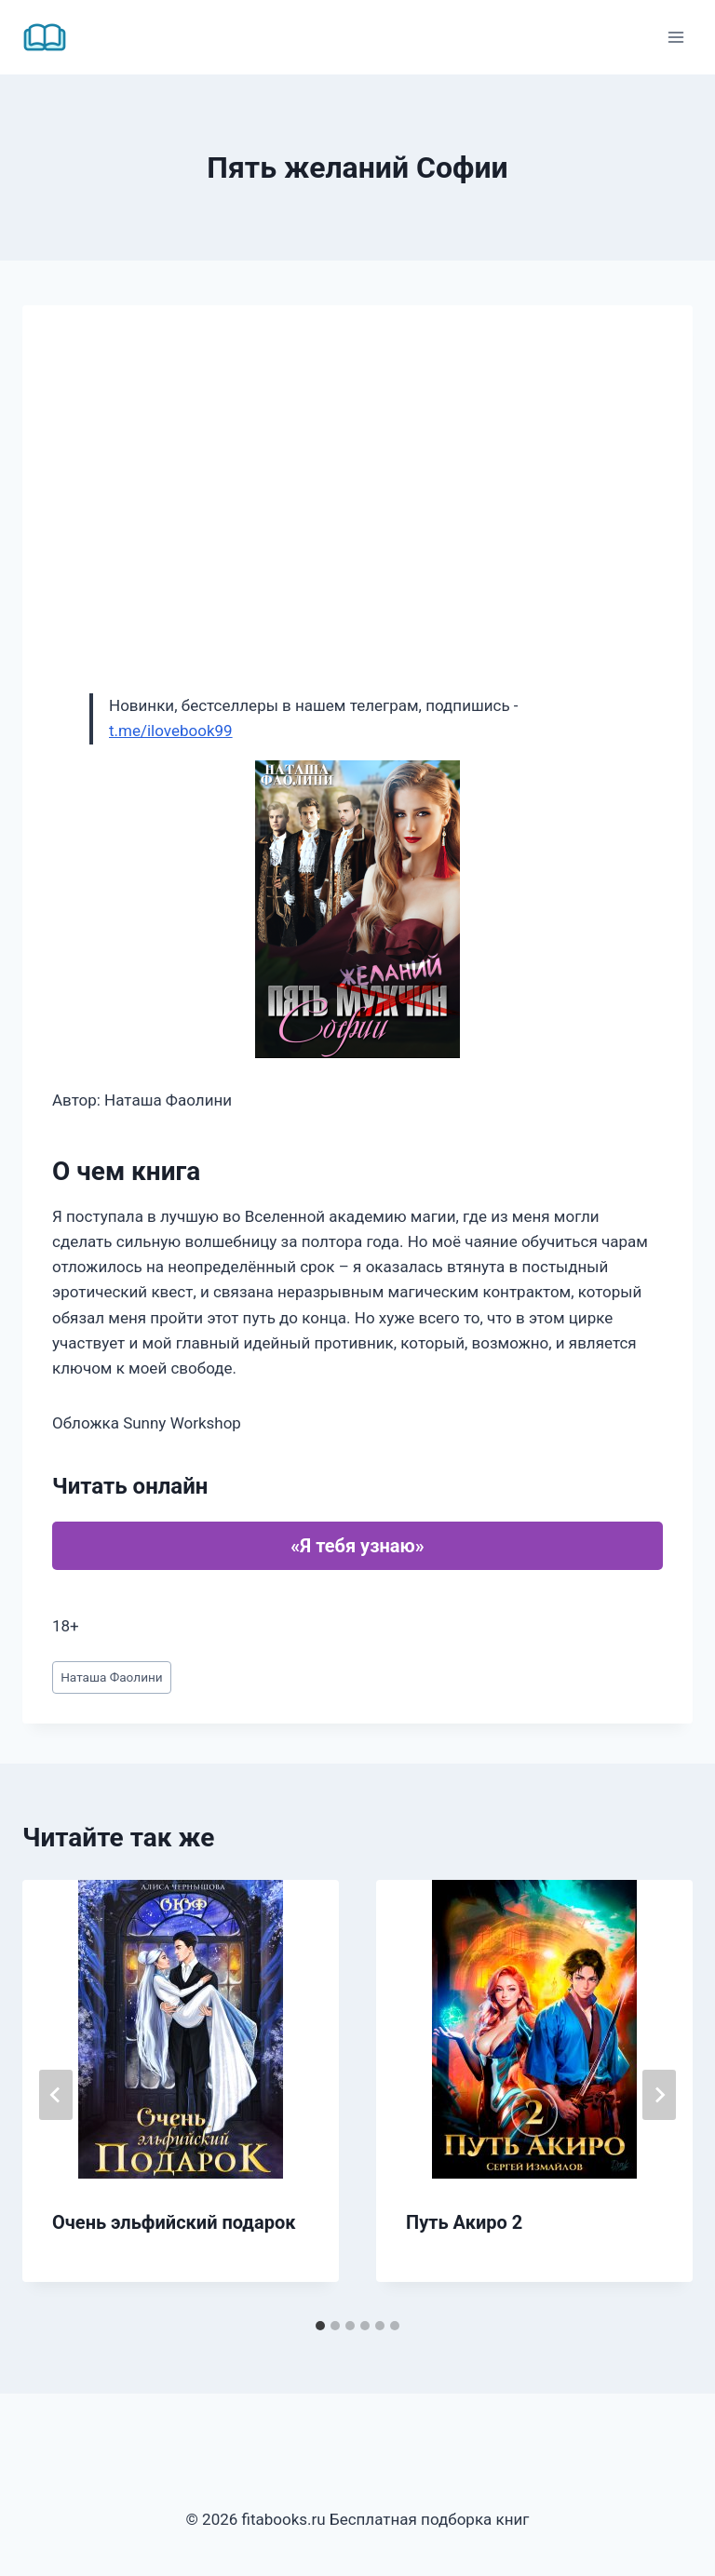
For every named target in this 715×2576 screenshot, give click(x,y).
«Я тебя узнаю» (357, 1546)
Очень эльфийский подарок (173, 2222)
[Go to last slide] (56, 2095)
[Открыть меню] (675, 36)
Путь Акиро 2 (464, 2222)
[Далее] (659, 2095)
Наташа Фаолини (112, 1677)
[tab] (320, 2325)
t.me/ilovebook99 (171, 730)
